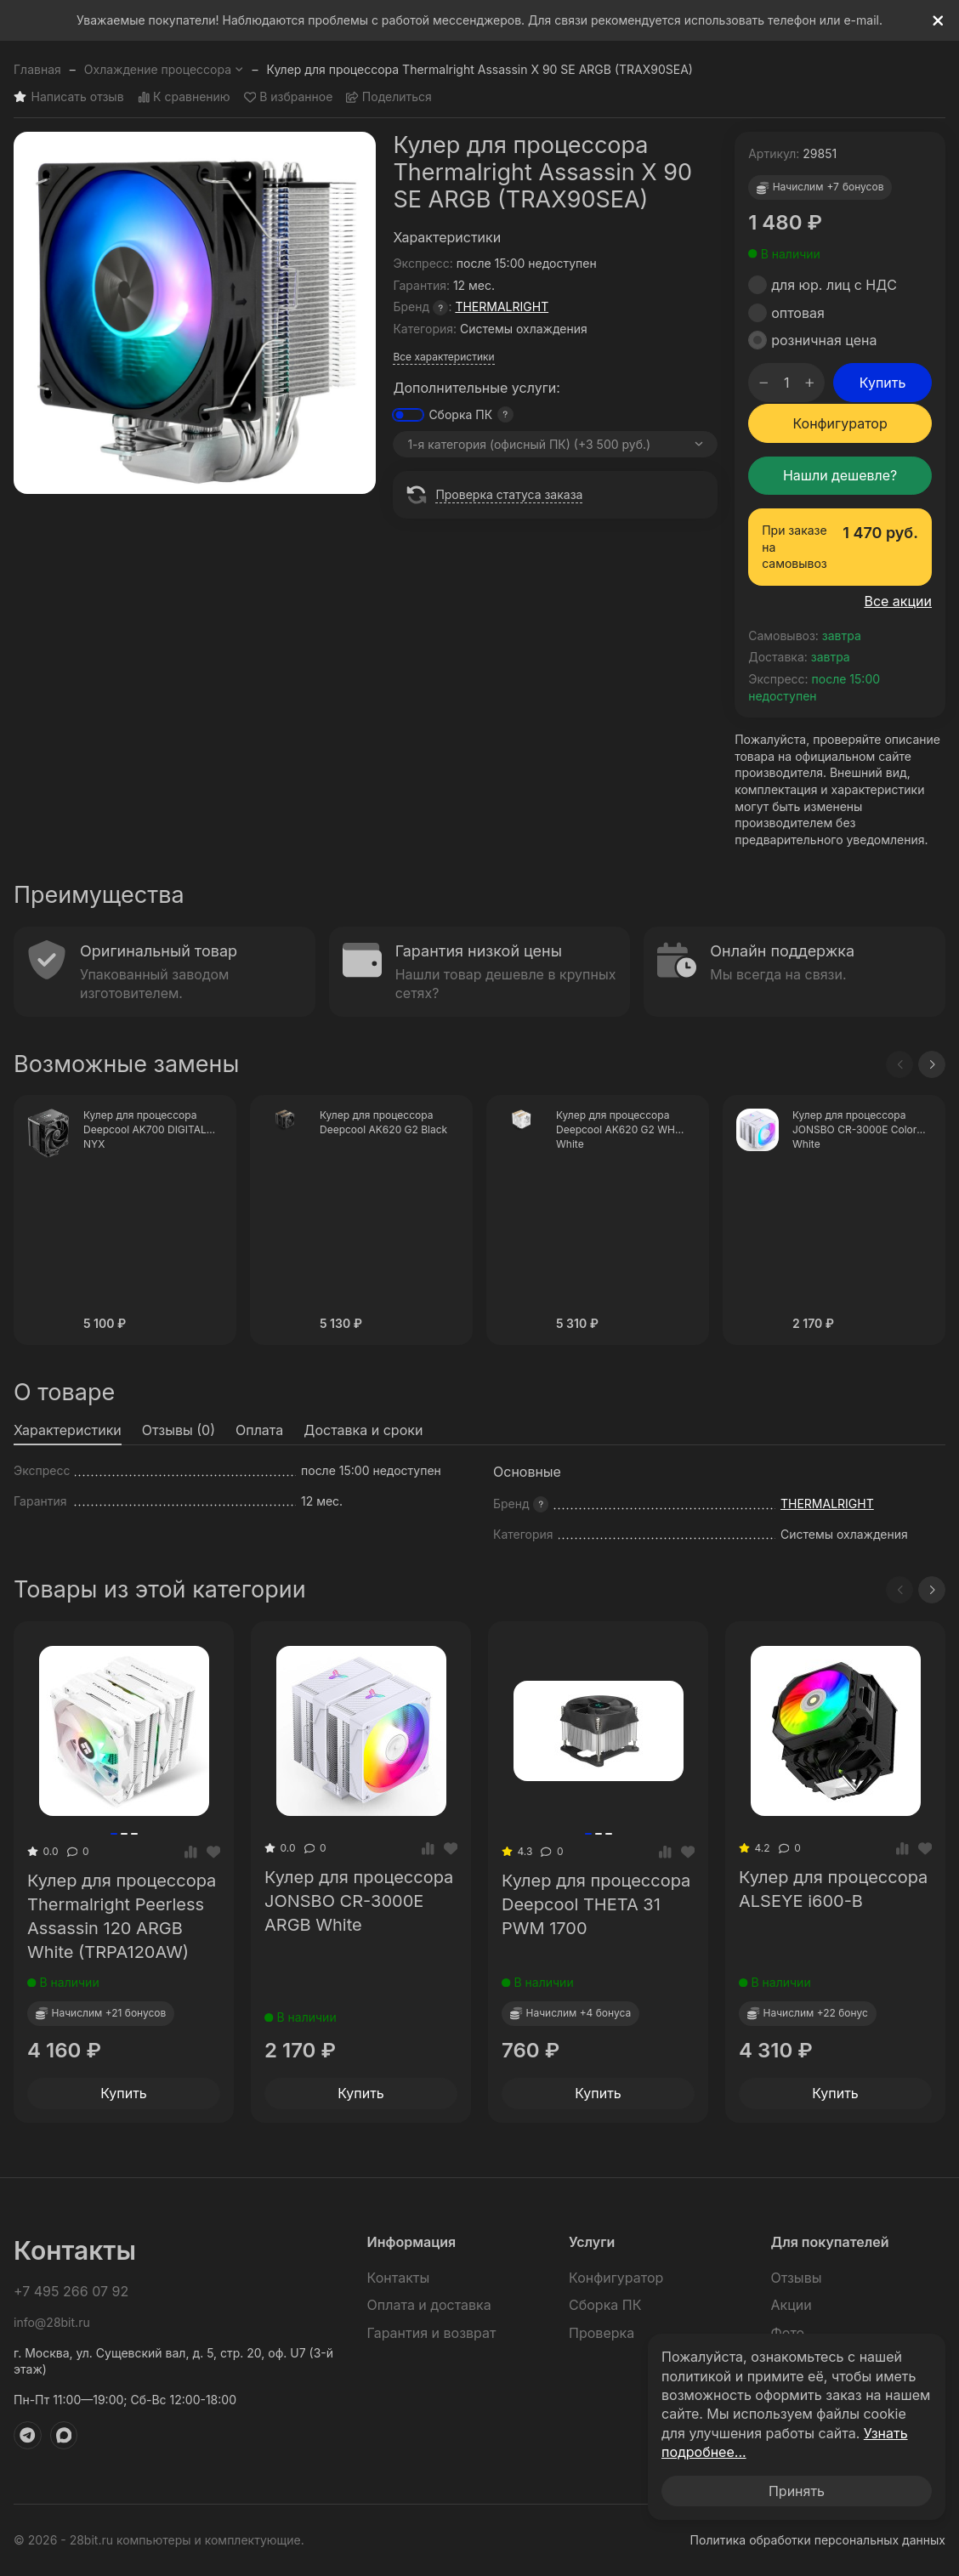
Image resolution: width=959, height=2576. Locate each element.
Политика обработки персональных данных (817, 2540)
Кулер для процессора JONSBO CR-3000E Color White (854, 1129)
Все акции (898, 601)
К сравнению (184, 97)
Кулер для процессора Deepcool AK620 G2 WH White (615, 1129)
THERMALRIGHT (501, 306)
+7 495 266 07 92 (71, 2291)
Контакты (398, 2277)
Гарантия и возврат (432, 2332)
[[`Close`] (938, 21)
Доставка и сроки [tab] (363, 1429)
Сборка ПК (460, 414)
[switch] (408, 415)
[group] (195, 313)
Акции (791, 2304)
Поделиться (389, 97)
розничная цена (824, 340)
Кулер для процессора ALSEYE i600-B (833, 1889)
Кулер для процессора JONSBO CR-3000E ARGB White (358, 1901)
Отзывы (796, 2277)
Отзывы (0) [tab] (178, 1429)
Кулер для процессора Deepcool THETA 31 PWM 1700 (596, 1904)
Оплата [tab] (259, 1429)
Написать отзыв (69, 97)
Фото (788, 2332)
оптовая (798, 312)
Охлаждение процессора (164, 69)
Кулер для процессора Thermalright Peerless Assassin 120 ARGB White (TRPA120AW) (121, 1916)
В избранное (288, 97)
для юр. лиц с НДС (834, 284)
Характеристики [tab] (68, 1429)
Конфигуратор (839, 423)
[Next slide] (931, 1064)
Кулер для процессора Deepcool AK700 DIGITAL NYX (145, 1129)
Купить (883, 382)
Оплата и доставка (429, 2304)
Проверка (601, 2332)
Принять (797, 2490)
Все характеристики (443, 356)
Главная (37, 69)
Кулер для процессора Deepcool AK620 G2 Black (383, 1122)
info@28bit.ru (52, 2322)
